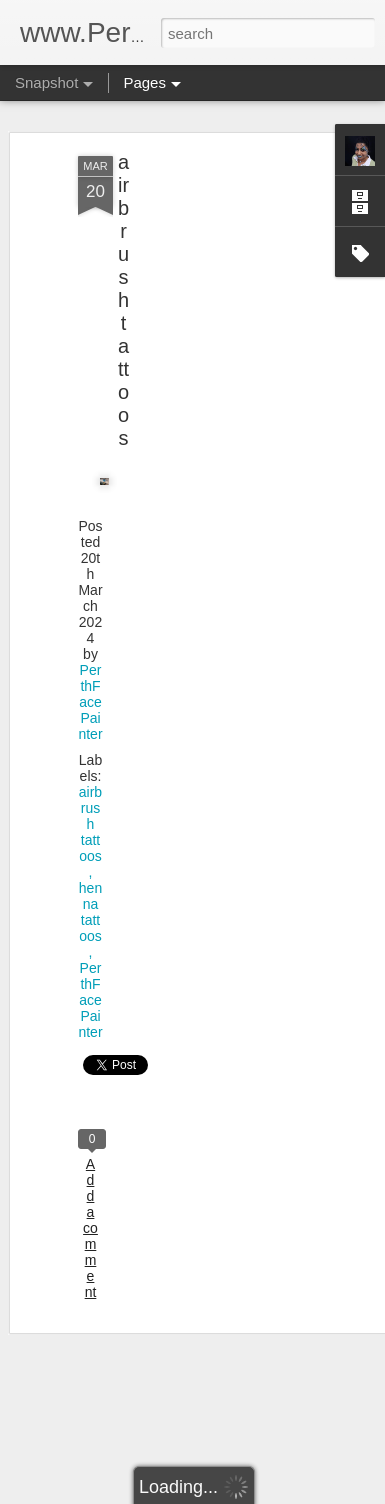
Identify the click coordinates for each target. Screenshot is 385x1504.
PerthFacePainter (90, 702)
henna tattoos (90, 912)
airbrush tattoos (123, 300)
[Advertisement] (213, 291)
